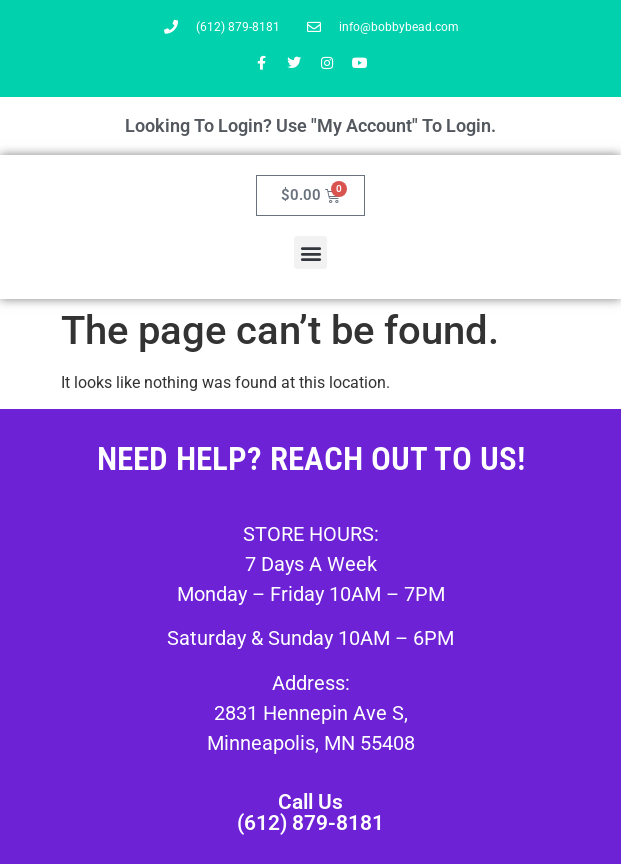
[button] (310, 252)
